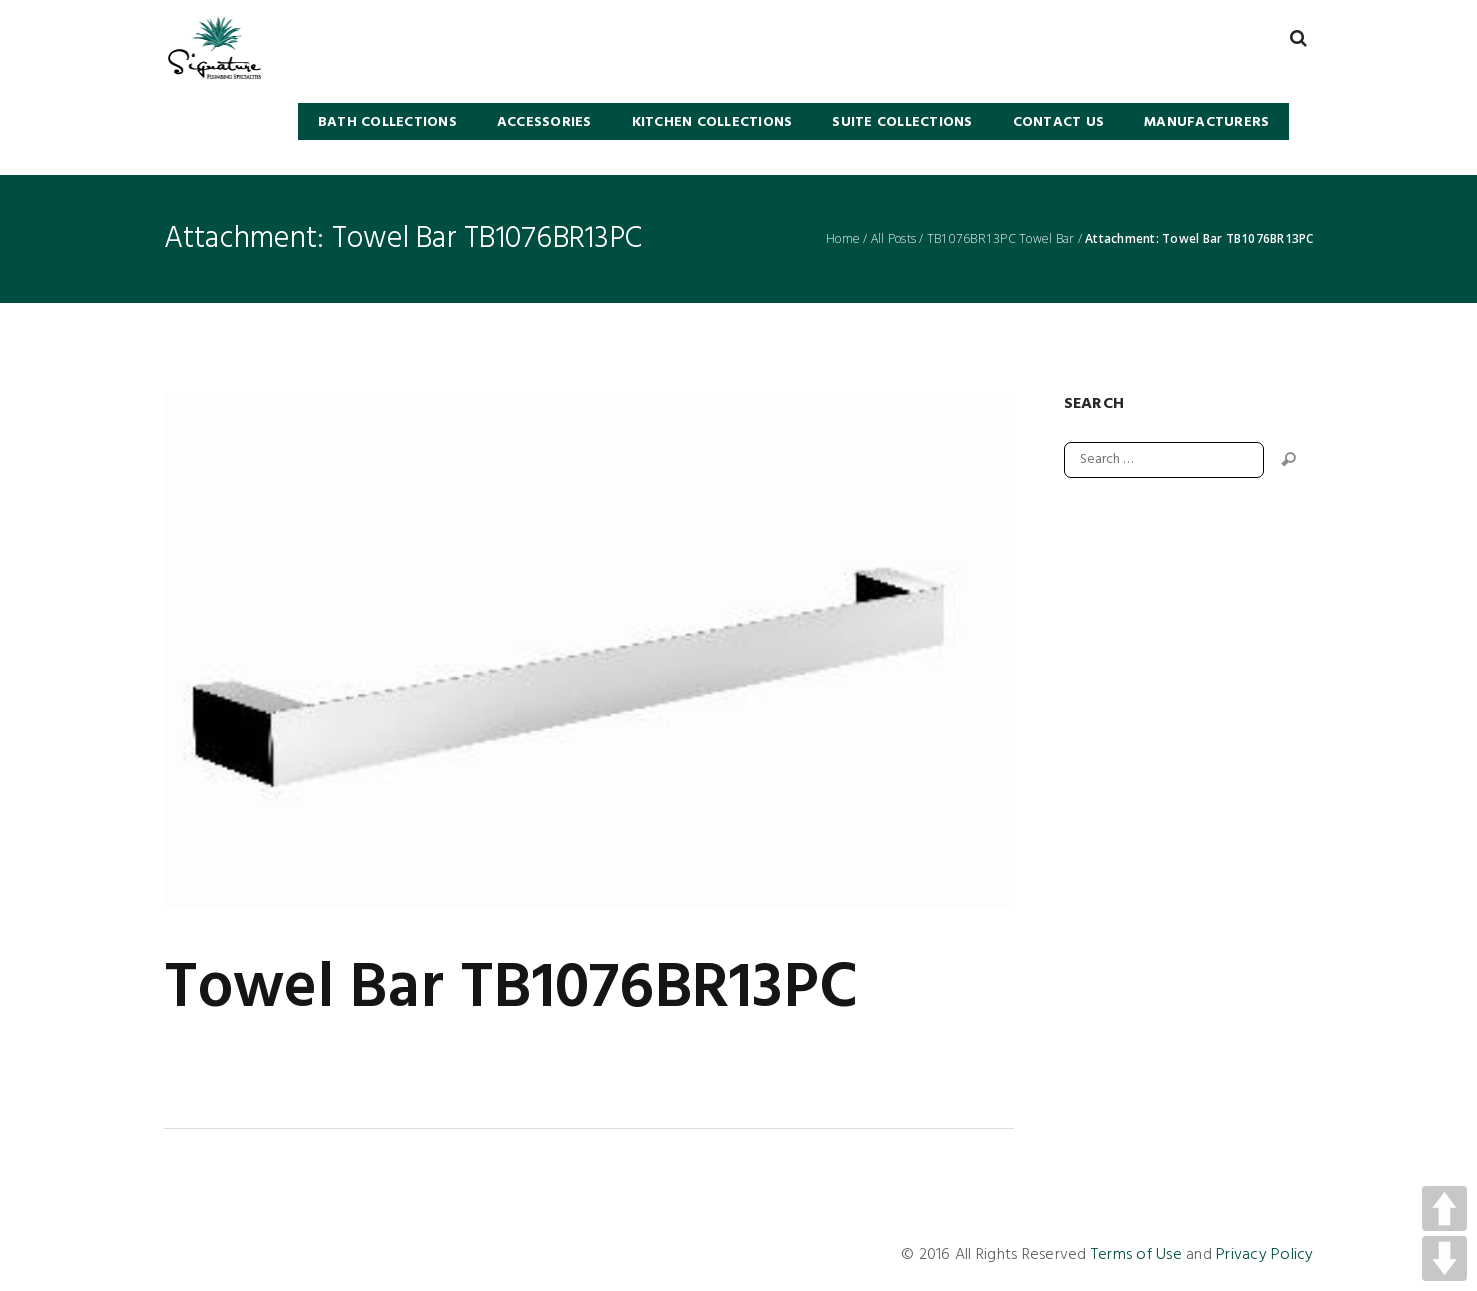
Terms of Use (1136, 1255)
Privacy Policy (1265, 1255)
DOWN (1444, 1258)
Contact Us (1059, 122)
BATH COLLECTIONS (387, 122)
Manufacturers (1206, 122)
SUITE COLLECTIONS (902, 122)
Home (843, 239)
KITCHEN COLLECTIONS (712, 122)
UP (1444, 1208)
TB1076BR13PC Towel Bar (1001, 239)
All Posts (893, 239)
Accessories (544, 122)
